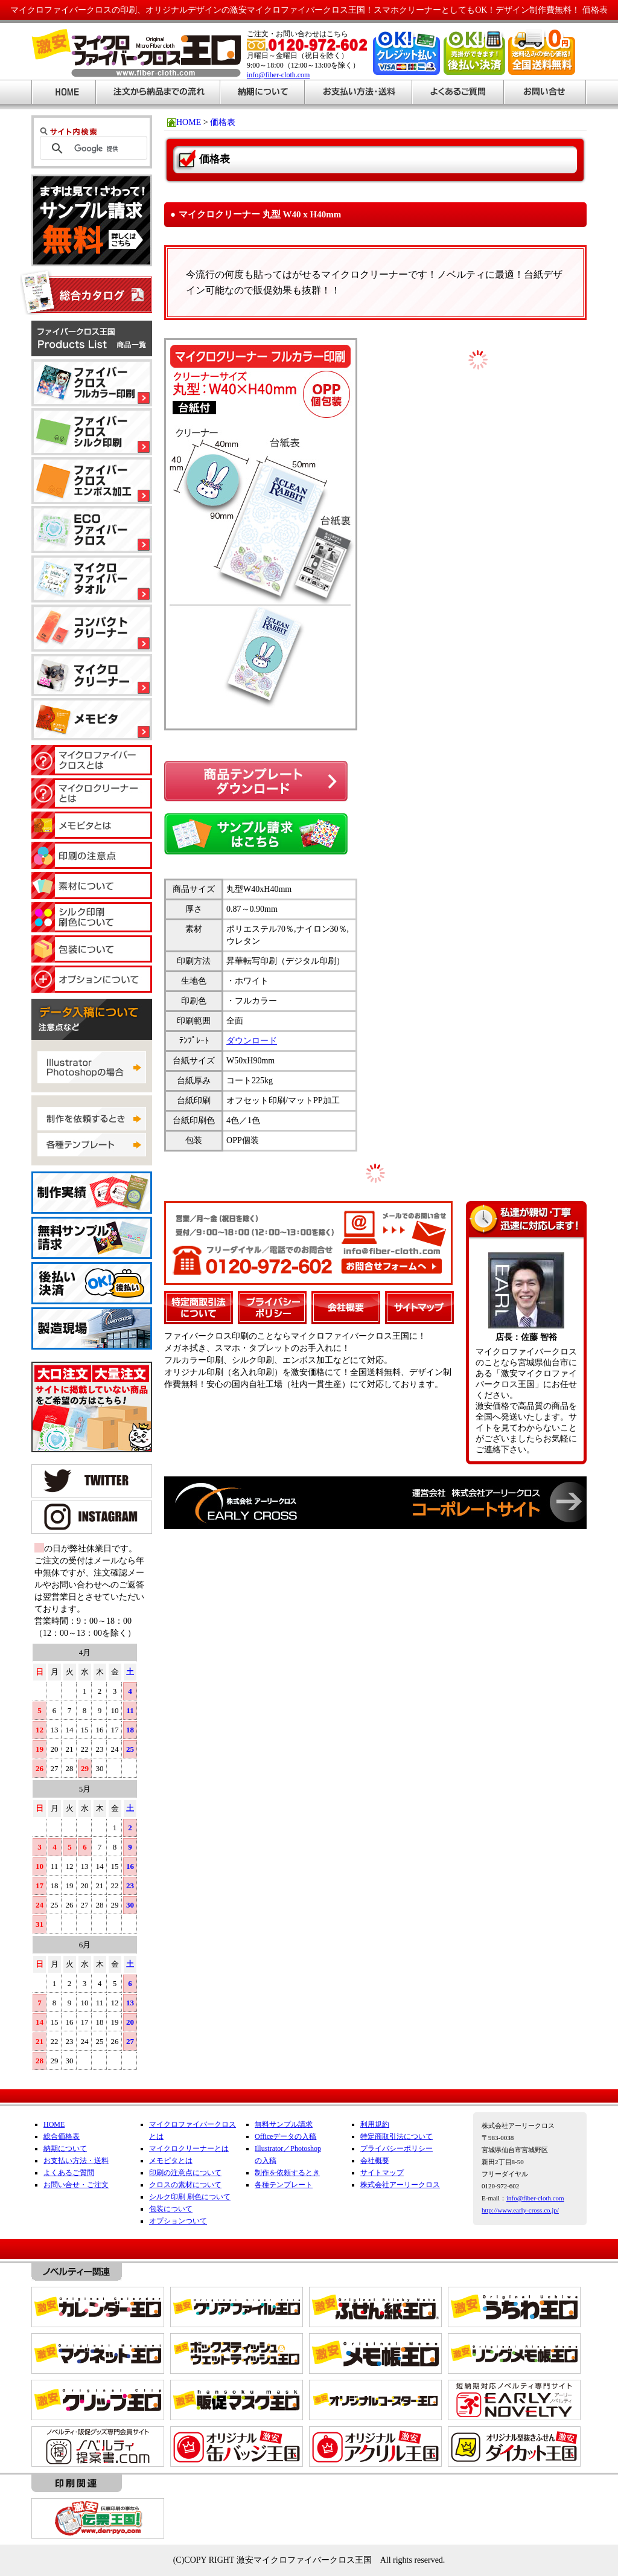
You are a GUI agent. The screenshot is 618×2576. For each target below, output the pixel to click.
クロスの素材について (185, 2184)
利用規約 (374, 2124)
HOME (54, 2124)
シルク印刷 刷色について (190, 2197)
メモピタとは (171, 2160)
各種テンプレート (284, 2184)
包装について (171, 2209)
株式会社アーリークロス (400, 2184)
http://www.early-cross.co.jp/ (520, 2210)
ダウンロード (251, 1040)
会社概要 (374, 2160)
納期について (65, 2148)
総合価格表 (61, 2136)
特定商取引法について (396, 2136)
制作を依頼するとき (287, 2172)
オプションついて (178, 2221)
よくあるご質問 (68, 2172)
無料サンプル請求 (284, 2124)
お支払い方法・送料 (76, 2160)
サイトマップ (382, 2172)
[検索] (107, 148)
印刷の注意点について (185, 2172)
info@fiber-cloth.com (278, 75)
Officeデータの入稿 (285, 2136)
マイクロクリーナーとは (189, 2148)
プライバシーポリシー (396, 2148)
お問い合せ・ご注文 (76, 2184)
